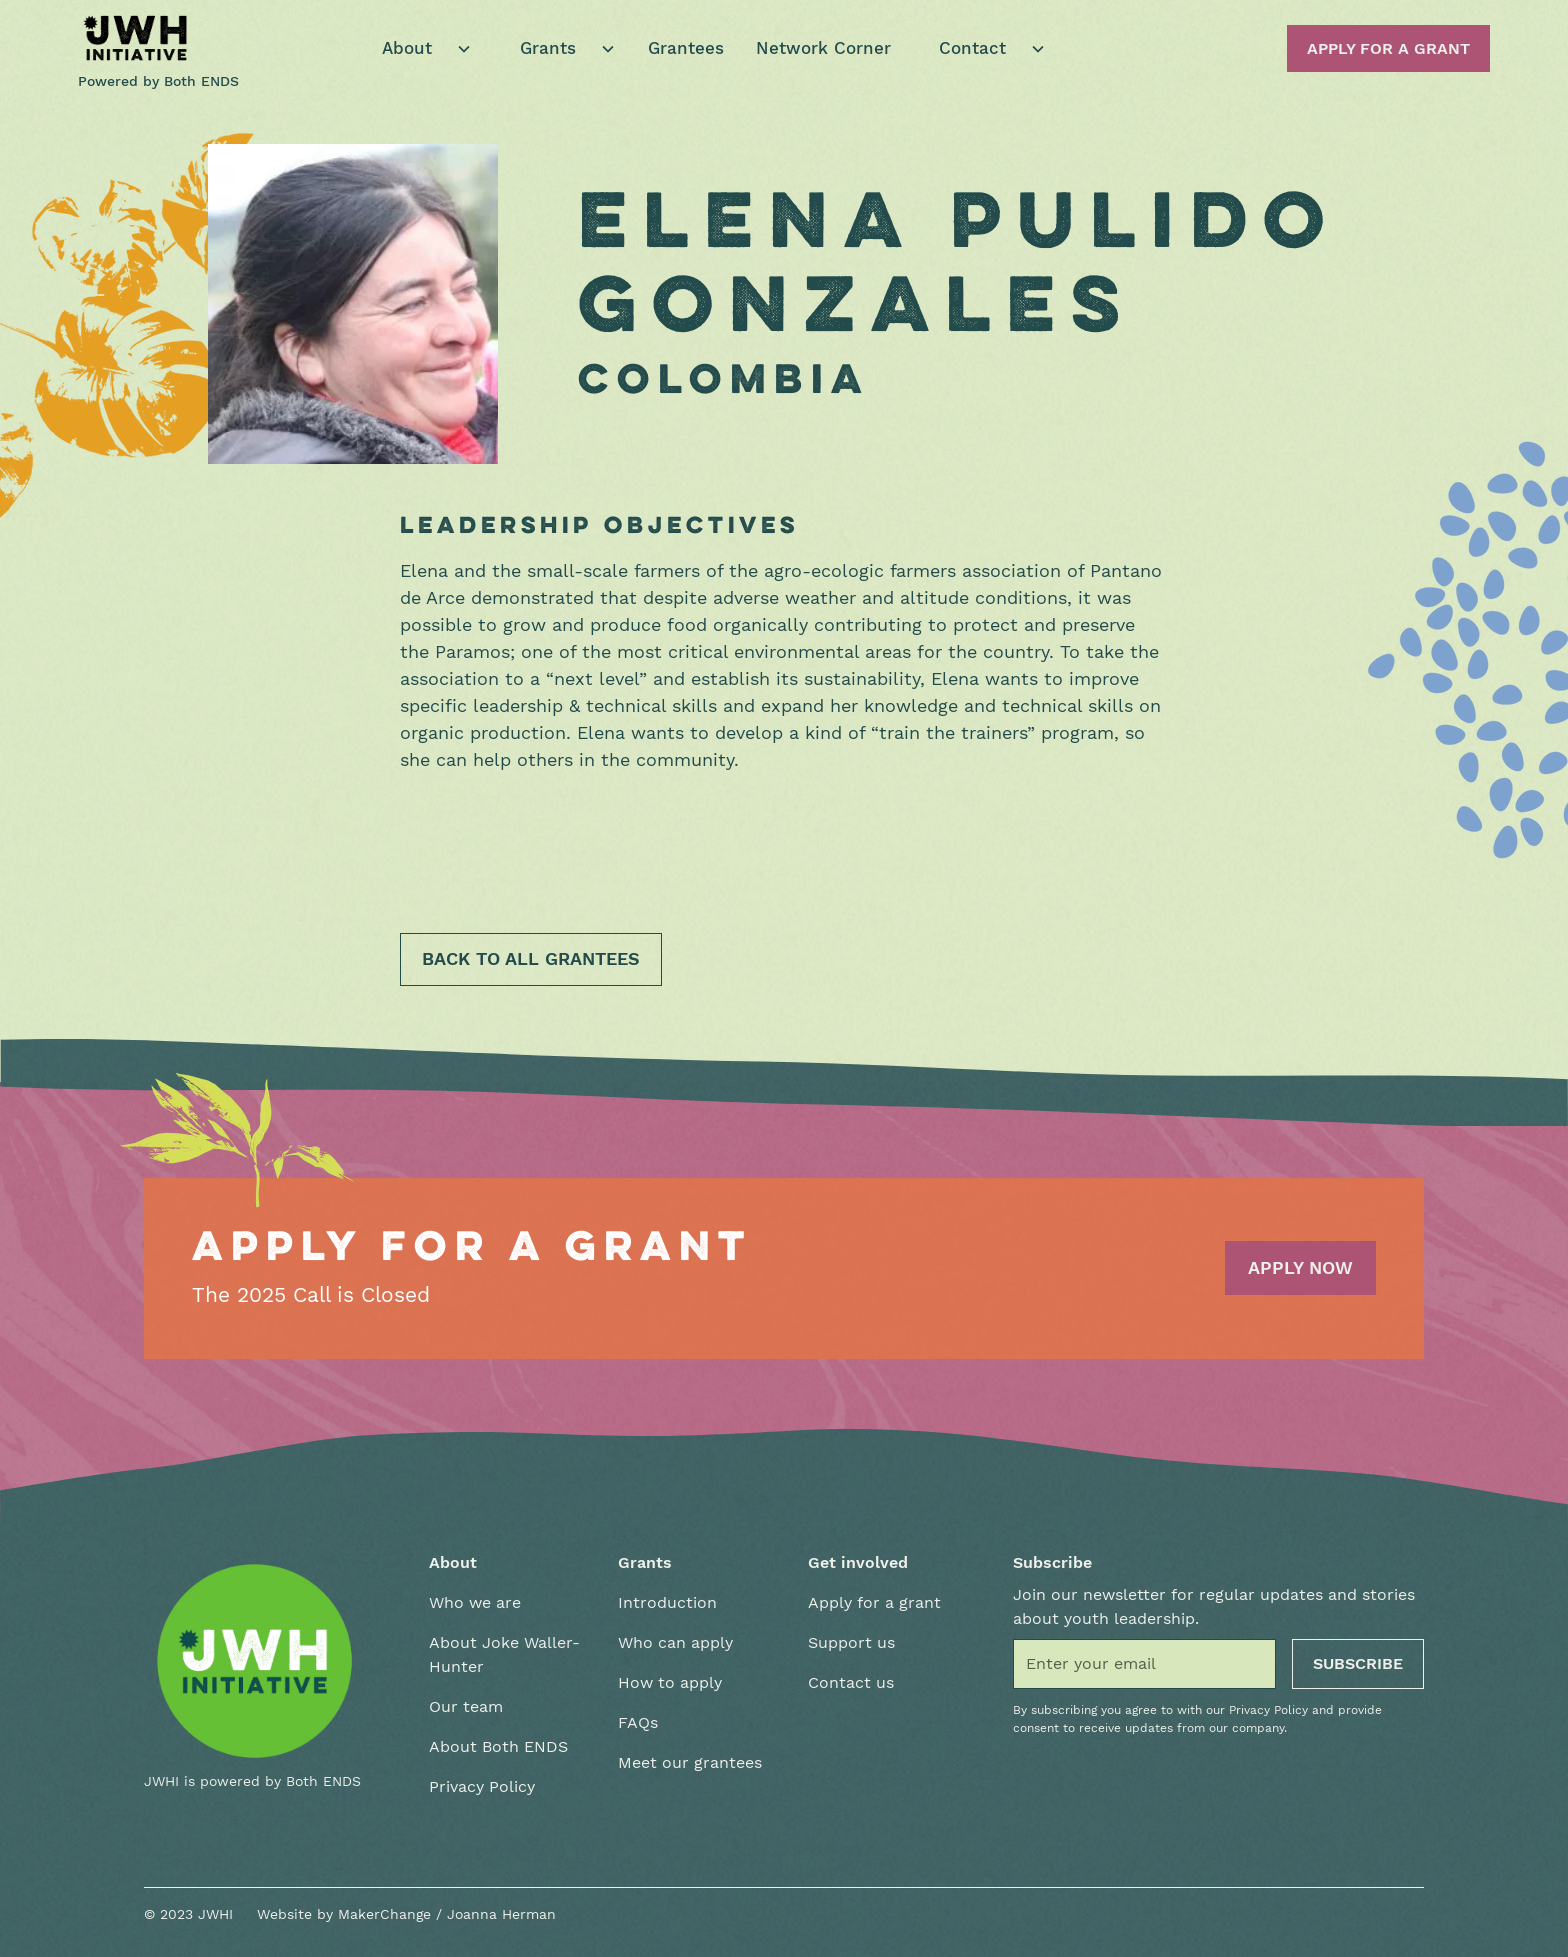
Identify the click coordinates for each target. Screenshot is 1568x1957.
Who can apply (675, 1642)
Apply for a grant (874, 1602)
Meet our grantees (690, 1762)
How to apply (670, 1682)
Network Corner (823, 48)
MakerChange (384, 1914)
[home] (136, 38)
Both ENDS (201, 81)
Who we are (475, 1602)
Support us (851, 1642)
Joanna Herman (501, 1914)
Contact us (851, 1682)
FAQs (638, 1722)
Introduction (667, 1602)
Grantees (686, 48)
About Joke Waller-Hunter (504, 1654)
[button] (419, 49)
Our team (466, 1706)
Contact (972, 48)
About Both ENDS (498, 1746)
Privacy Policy (482, 1786)
